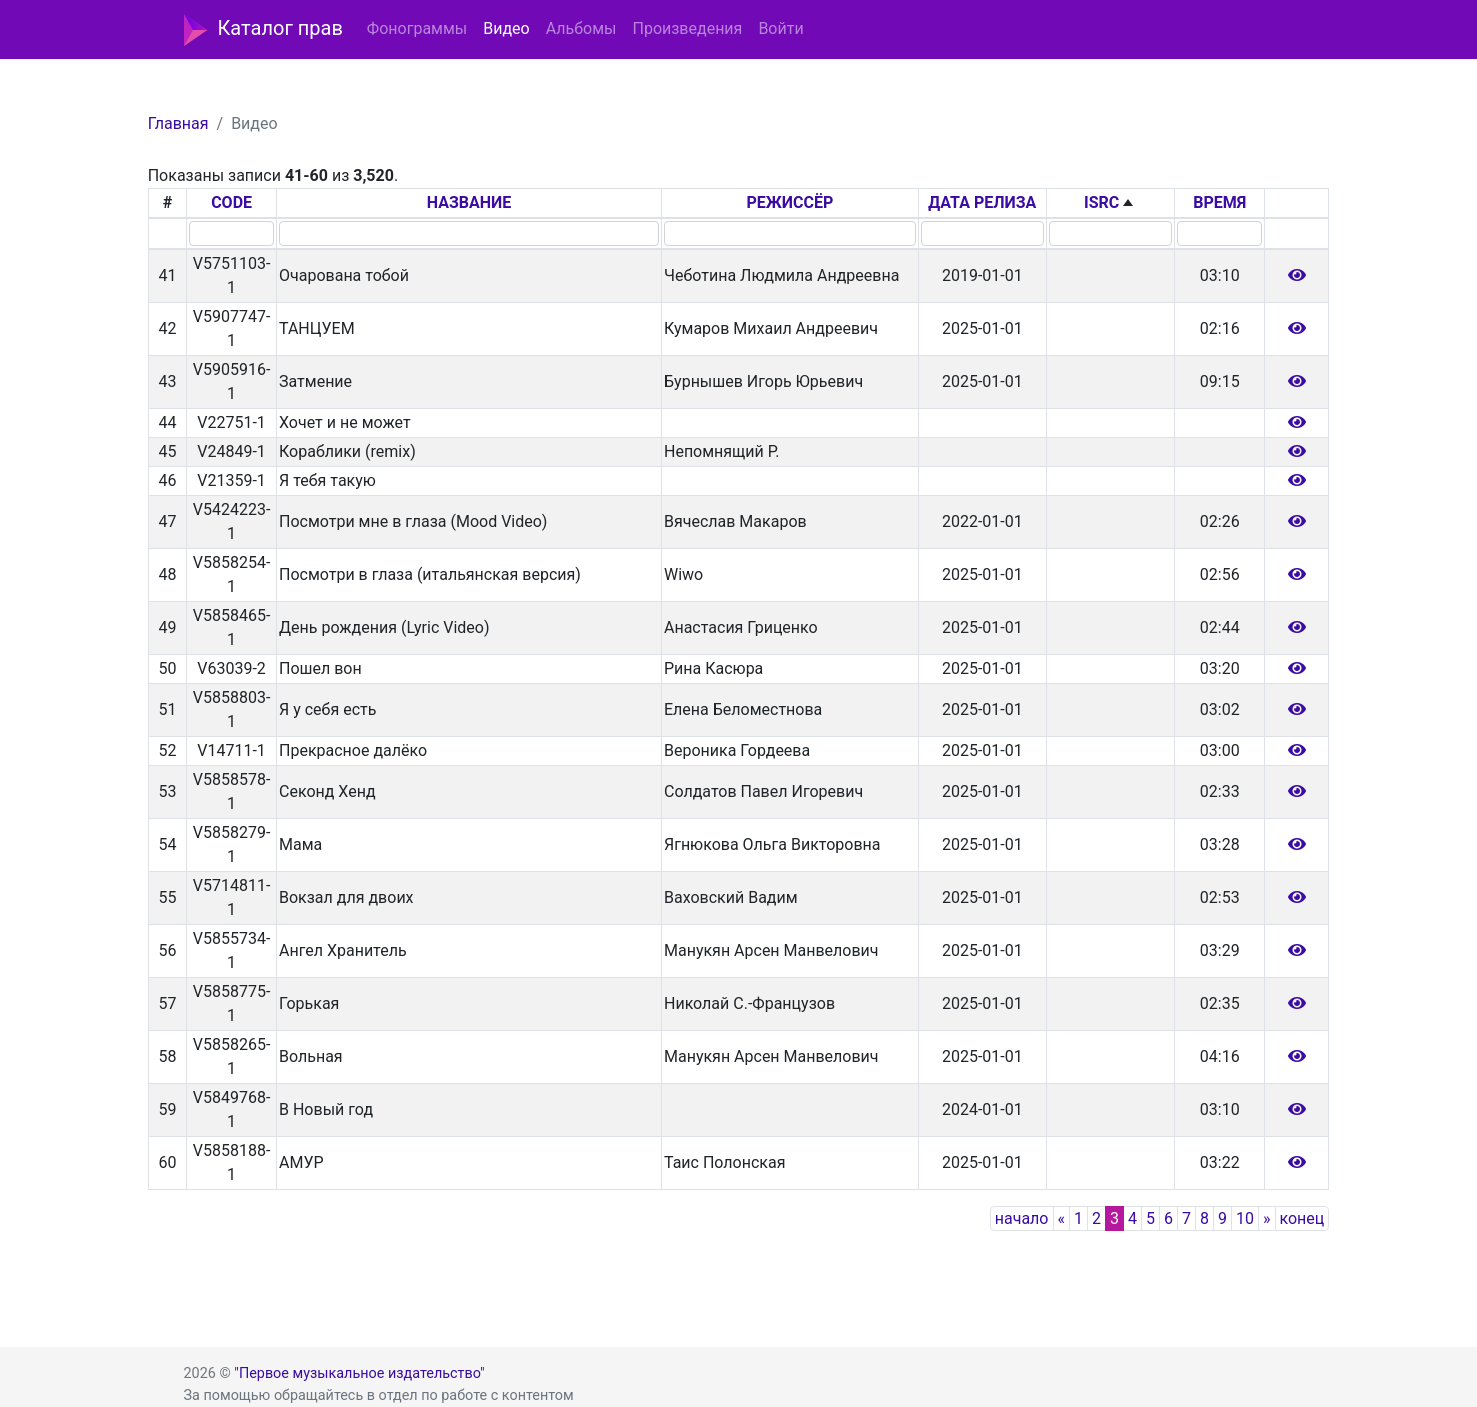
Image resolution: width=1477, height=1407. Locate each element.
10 (1245, 1218)
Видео (506, 28)
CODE (231, 202)
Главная (178, 123)
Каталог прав (263, 30)
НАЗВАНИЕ (469, 202)
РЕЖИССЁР (789, 202)
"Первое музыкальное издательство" (359, 1373)
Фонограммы (417, 28)
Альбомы (581, 28)
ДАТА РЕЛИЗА (982, 202)
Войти (780, 28)
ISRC (1101, 202)
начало (1022, 1218)
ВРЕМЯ (1219, 202)
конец (1302, 1218)
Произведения (687, 28)
